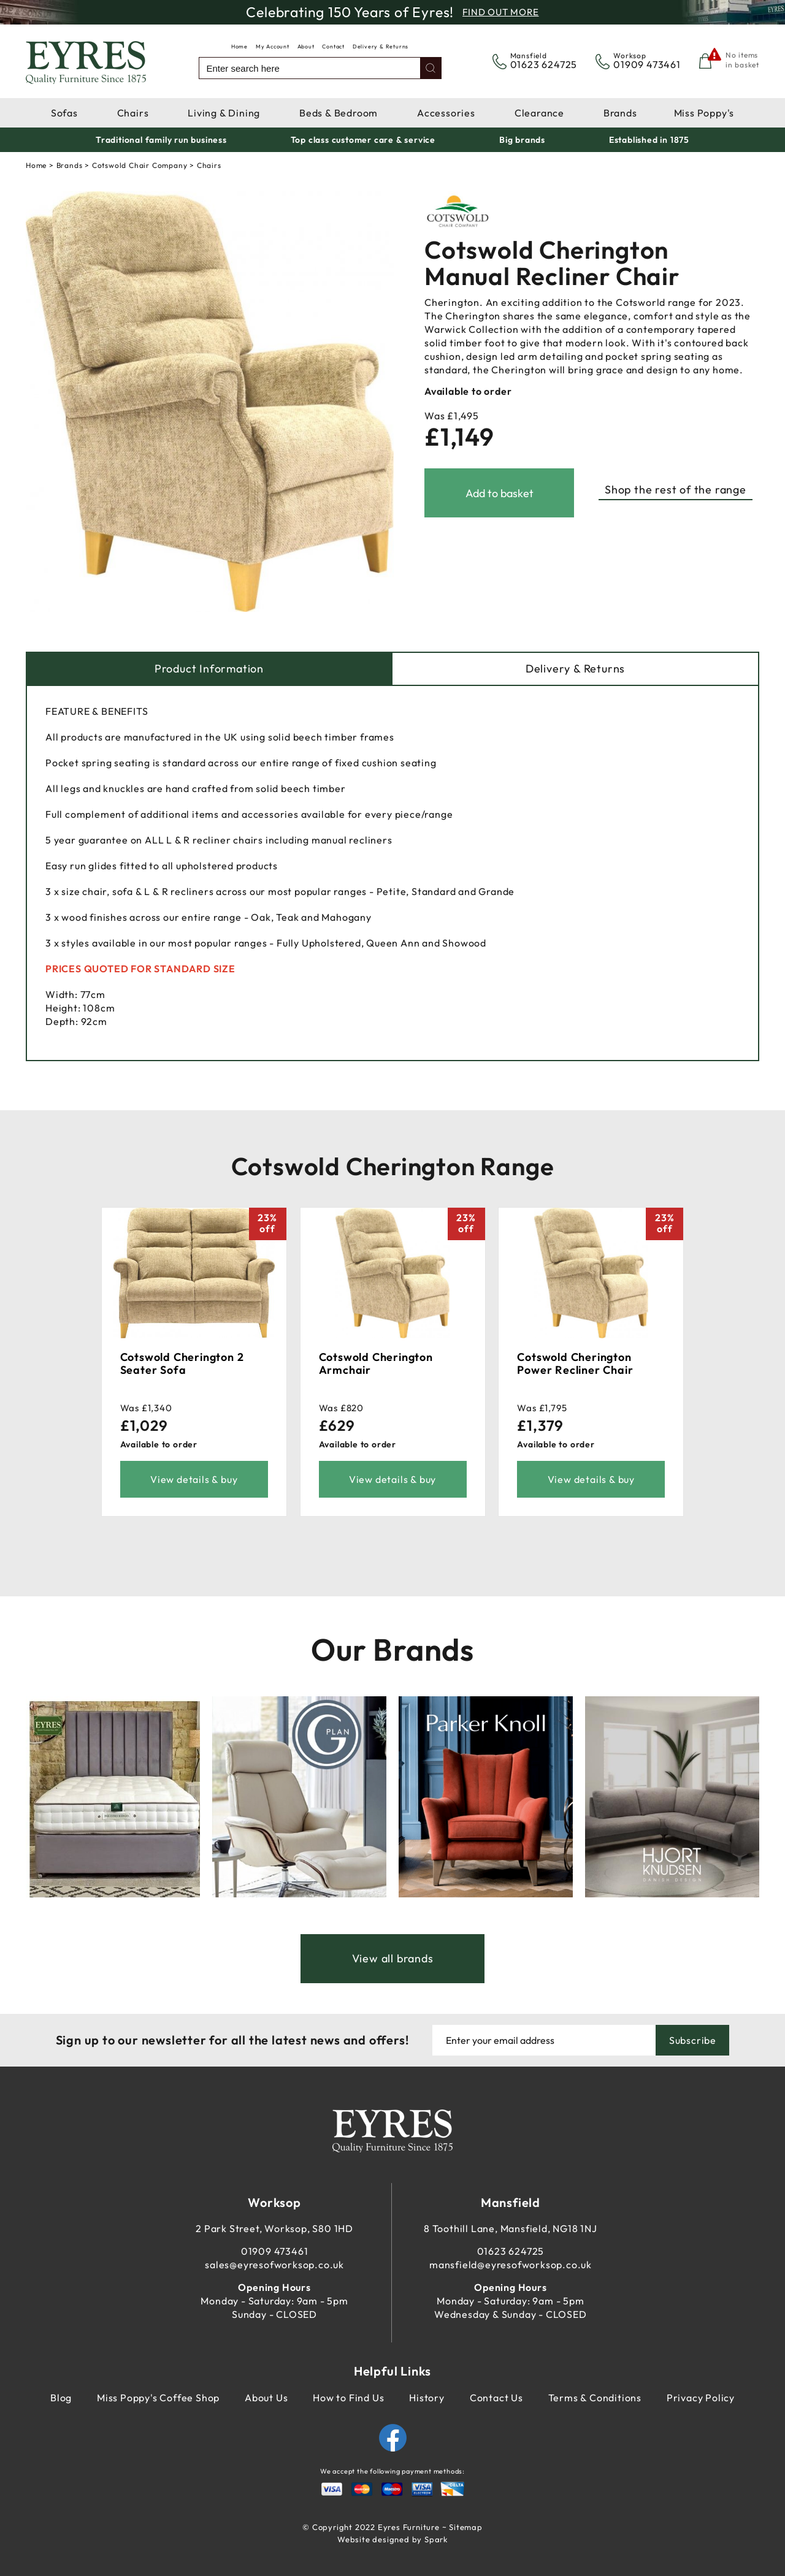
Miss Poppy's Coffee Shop (158, 2397)
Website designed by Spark (392, 2539)
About (306, 46)
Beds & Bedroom (338, 113)
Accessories (446, 113)
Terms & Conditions (594, 2397)
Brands (620, 113)
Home (239, 46)
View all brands (393, 1958)
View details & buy (193, 1479)
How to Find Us (348, 2397)
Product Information (209, 668)
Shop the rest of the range (675, 489)
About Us (266, 2397)
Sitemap (466, 2527)
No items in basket (742, 59)
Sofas (64, 113)
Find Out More (500, 12)
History (427, 2397)
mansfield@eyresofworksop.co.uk (510, 2264)
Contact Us (496, 2397)
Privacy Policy (701, 2397)
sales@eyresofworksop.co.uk (274, 2264)
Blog (61, 2397)
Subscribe (692, 2040)
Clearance (539, 113)
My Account (272, 46)
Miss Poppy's (704, 113)
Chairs (133, 113)
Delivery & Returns (380, 46)
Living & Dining (224, 113)
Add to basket (499, 493)
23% (267, 1223)
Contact (333, 46)
